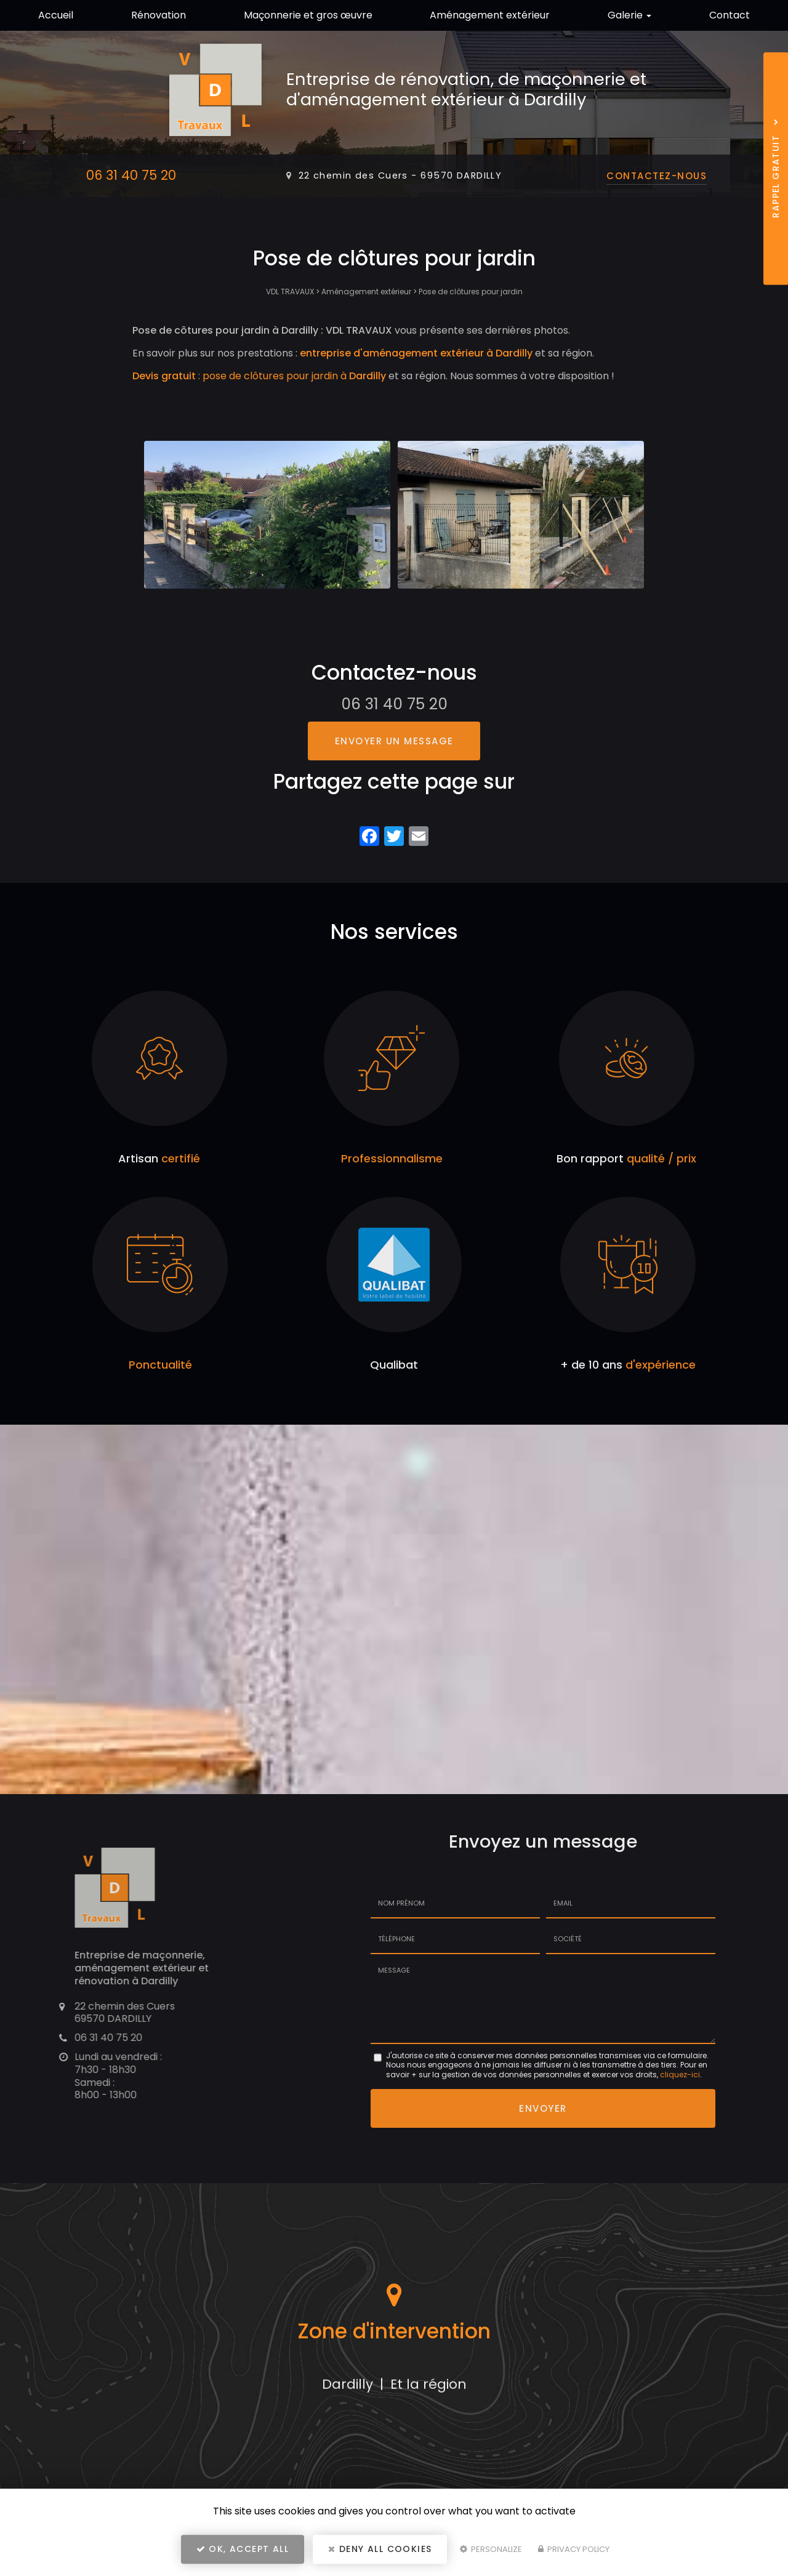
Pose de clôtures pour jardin (471, 291)
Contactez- (656, 175)
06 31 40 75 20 (131, 175)
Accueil (55, 15)
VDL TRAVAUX (290, 291)
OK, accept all (242, 2549)
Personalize (491, 2549)
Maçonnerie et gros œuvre (308, 15)
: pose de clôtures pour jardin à (259, 376)
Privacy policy (573, 2549)
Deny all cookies (380, 2549)
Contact (729, 15)
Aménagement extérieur (490, 15)
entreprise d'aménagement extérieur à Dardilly (416, 353)
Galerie (629, 15)
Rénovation (158, 15)
